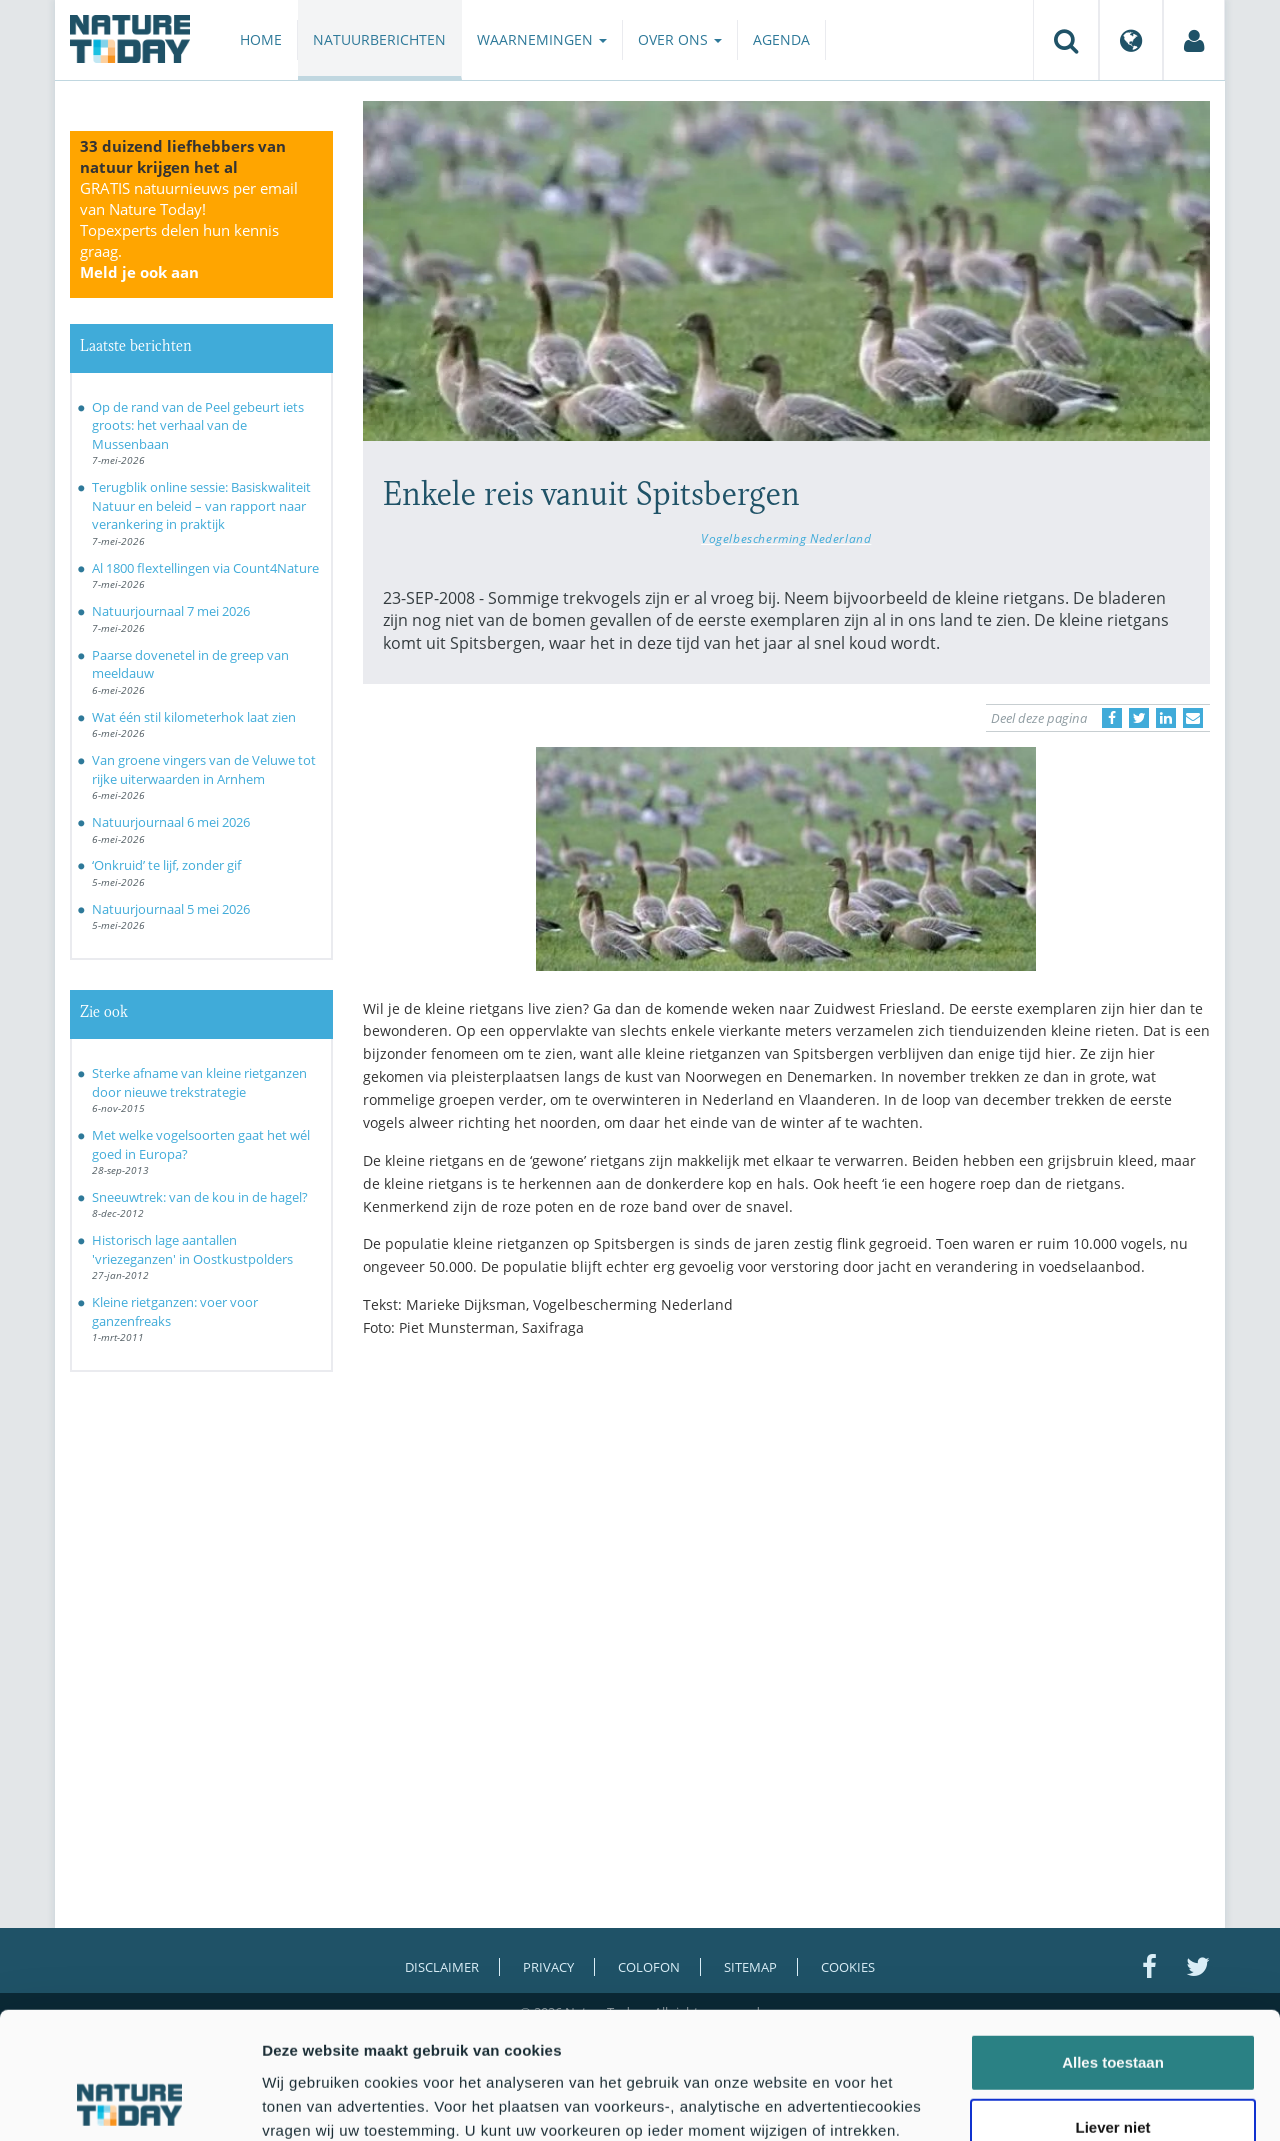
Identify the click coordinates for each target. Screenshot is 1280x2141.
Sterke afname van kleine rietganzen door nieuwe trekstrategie (199, 1082)
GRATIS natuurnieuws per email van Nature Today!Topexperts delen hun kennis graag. (189, 230)
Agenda (781, 39)
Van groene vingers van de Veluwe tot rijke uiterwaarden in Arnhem (204, 769)
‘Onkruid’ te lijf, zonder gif (166, 865)
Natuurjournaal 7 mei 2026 (171, 611)
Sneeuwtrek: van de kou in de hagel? (200, 1197)
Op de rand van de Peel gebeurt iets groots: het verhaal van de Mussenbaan (198, 425)
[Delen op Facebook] (1112, 718)
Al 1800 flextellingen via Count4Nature (205, 568)
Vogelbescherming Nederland (786, 538)
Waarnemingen (542, 39)
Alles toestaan (1113, 1943)
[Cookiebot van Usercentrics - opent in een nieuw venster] (129, 2102)
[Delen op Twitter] (1139, 718)
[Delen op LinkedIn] (1166, 718)
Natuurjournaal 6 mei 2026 (171, 822)
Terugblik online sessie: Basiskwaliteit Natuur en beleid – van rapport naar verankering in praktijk (201, 505)
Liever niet (1112, 2009)
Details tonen (1080, 2101)
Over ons (680, 39)
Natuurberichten (379, 39)
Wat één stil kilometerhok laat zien (194, 717)
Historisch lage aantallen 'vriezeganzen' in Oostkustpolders (192, 1249)
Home (261, 39)
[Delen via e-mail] (1193, 718)
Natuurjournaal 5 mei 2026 (171, 909)
